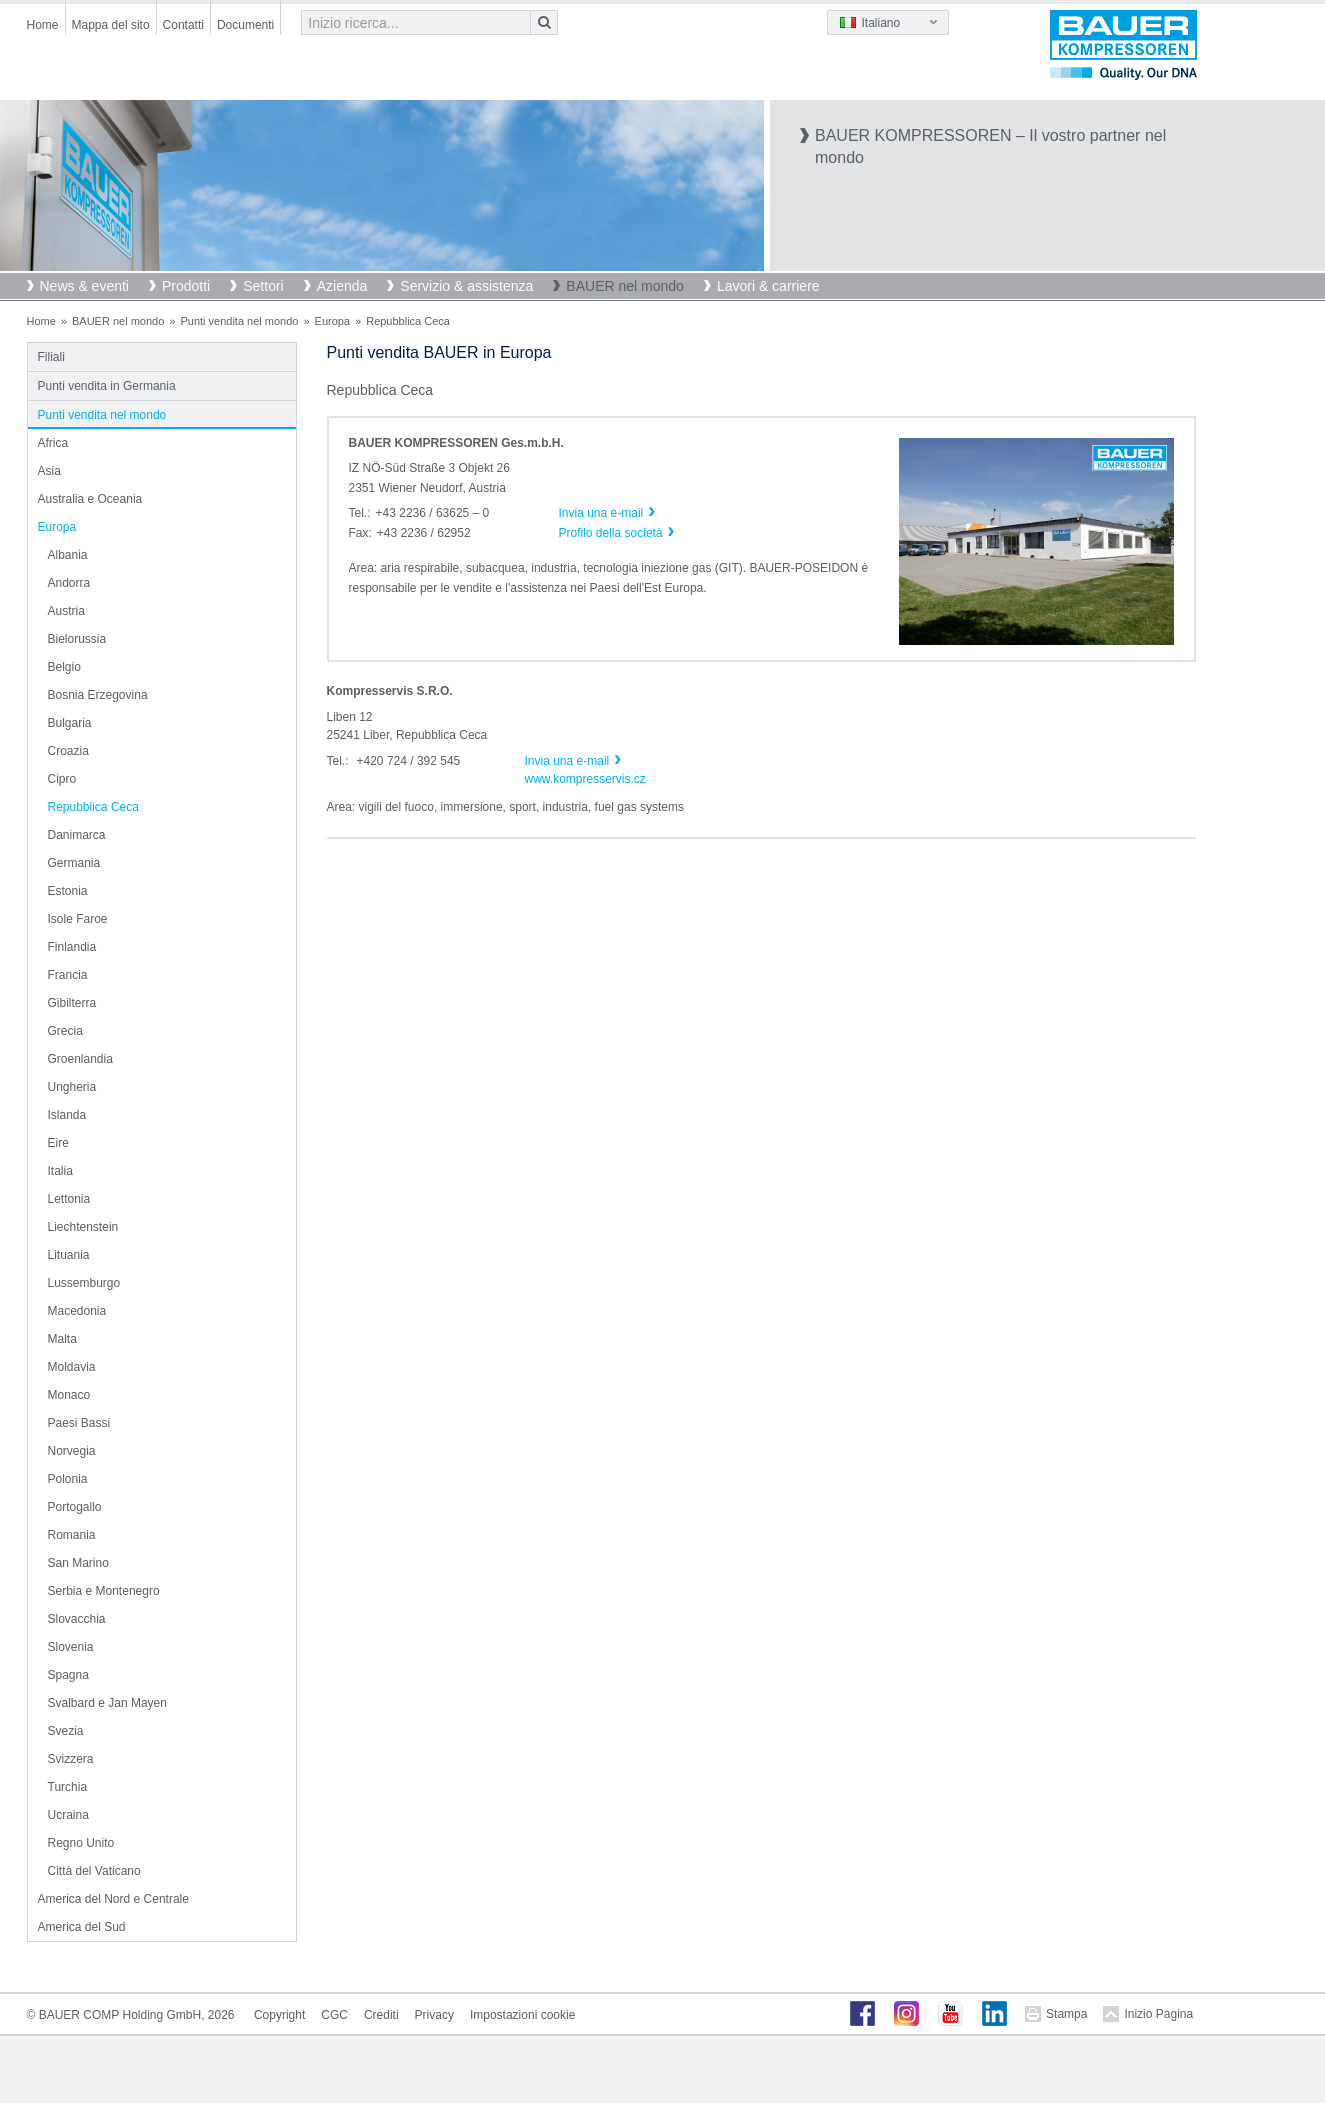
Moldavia (72, 1367)
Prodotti (186, 286)
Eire (58, 1143)
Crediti (381, 2015)
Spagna (68, 1675)
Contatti (183, 25)
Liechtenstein (83, 1227)
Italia (60, 1171)
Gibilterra (72, 1003)
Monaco (69, 1395)
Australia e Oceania (90, 499)
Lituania (69, 1255)
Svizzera (71, 1759)
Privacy (434, 2015)
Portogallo (75, 1507)
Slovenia (71, 1647)
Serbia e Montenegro (104, 1591)
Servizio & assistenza (466, 286)
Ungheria (72, 1087)
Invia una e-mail (567, 761)
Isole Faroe (78, 919)
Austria (66, 611)
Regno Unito (81, 1843)
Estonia (68, 891)
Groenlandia (80, 1059)
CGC (334, 2015)
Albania (68, 555)
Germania (74, 863)
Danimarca (77, 835)
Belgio (64, 667)
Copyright (279, 2015)
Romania (72, 1535)
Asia (49, 471)
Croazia (68, 751)
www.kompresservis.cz (585, 779)
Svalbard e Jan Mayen (107, 1703)
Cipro (62, 779)
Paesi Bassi (79, 1423)
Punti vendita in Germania (107, 386)
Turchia (68, 1787)
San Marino (78, 1563)
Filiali (51, 357)
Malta (62, 1339)
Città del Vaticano (94, 1871)
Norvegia (72, 1451)
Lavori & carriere (768, 286)
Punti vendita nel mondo (239, 321)
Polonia (68, 1479)
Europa (332, 321)
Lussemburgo (84, 1283)
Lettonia (69, 1199)
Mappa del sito (111, 25)
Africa (53, 443)
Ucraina (68, 1815)
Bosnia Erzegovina (98, 695)
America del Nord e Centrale (113, 1899)
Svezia (66, 1731)
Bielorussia (77, 639)
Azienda (342, 286)
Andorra (69, 583)
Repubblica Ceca (93, 807)
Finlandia (72, 947)
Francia (68, 975)
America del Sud (82, 1927)
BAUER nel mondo (625, 286)
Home (43, 25)
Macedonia (77, 1311)
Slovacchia (77, 1619)
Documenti (245, 25)
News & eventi (84, 286)
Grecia (65, 1031)
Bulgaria (70, 723)
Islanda (67, 1115)
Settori (263, 286)
